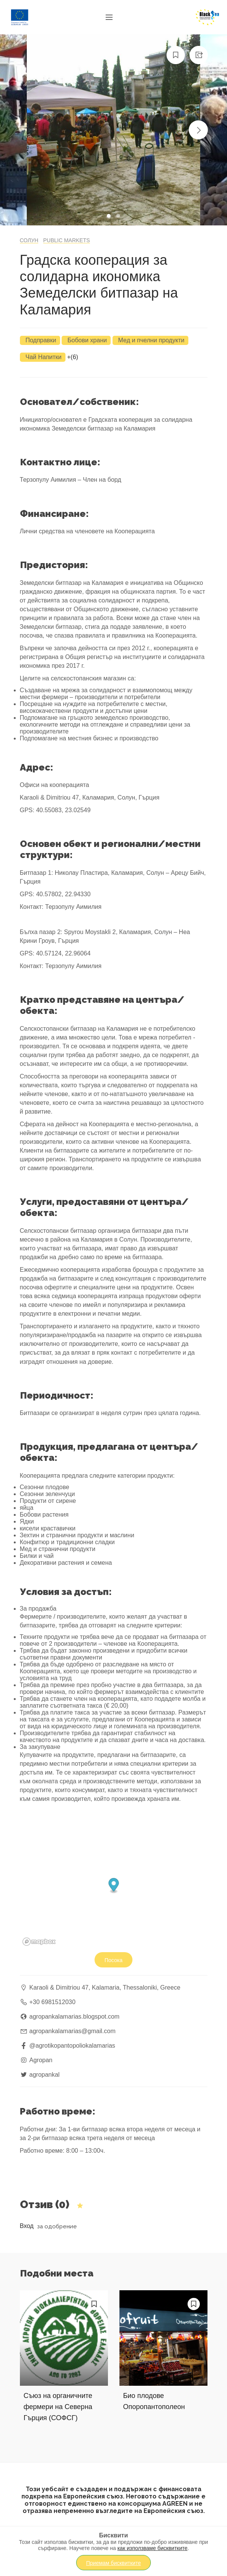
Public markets (66, 240)
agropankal (44, 2074)
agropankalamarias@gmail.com (72, 2031)
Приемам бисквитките (113, 2563)
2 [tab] (119, 217)
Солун (29, 240)
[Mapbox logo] (39, 1941)
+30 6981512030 (52, 2002)
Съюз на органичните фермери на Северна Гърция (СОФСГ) (58, 2407)
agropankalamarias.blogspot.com (74, 2016)
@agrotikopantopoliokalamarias (72, 2045)
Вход (27, 2226)
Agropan (41, 2060)
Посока (113, 1960)
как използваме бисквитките (153, 2548)
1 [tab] (110, 217)
